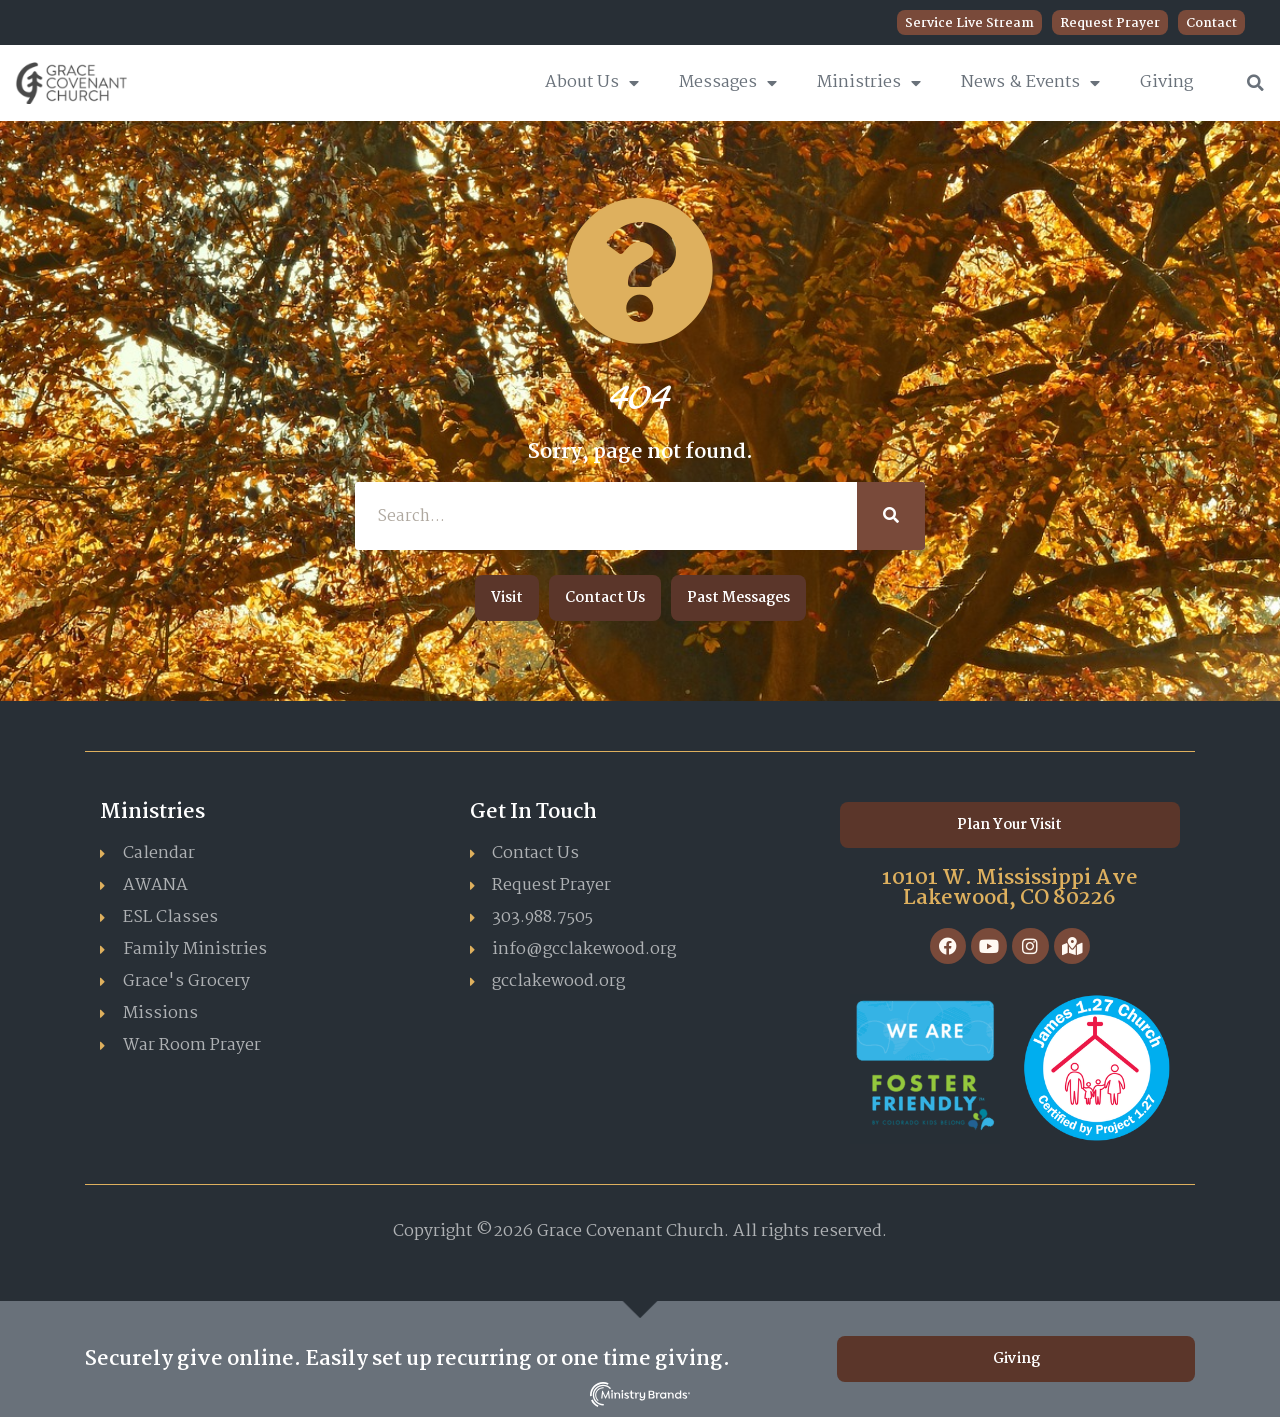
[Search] (891, 516)
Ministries (869, 83)
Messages (728, 83)
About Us (592, 83)
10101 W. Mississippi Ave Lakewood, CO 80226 (1010, 888)
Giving (1166, 82)
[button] (1256, 83)
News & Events (1030, 83)
